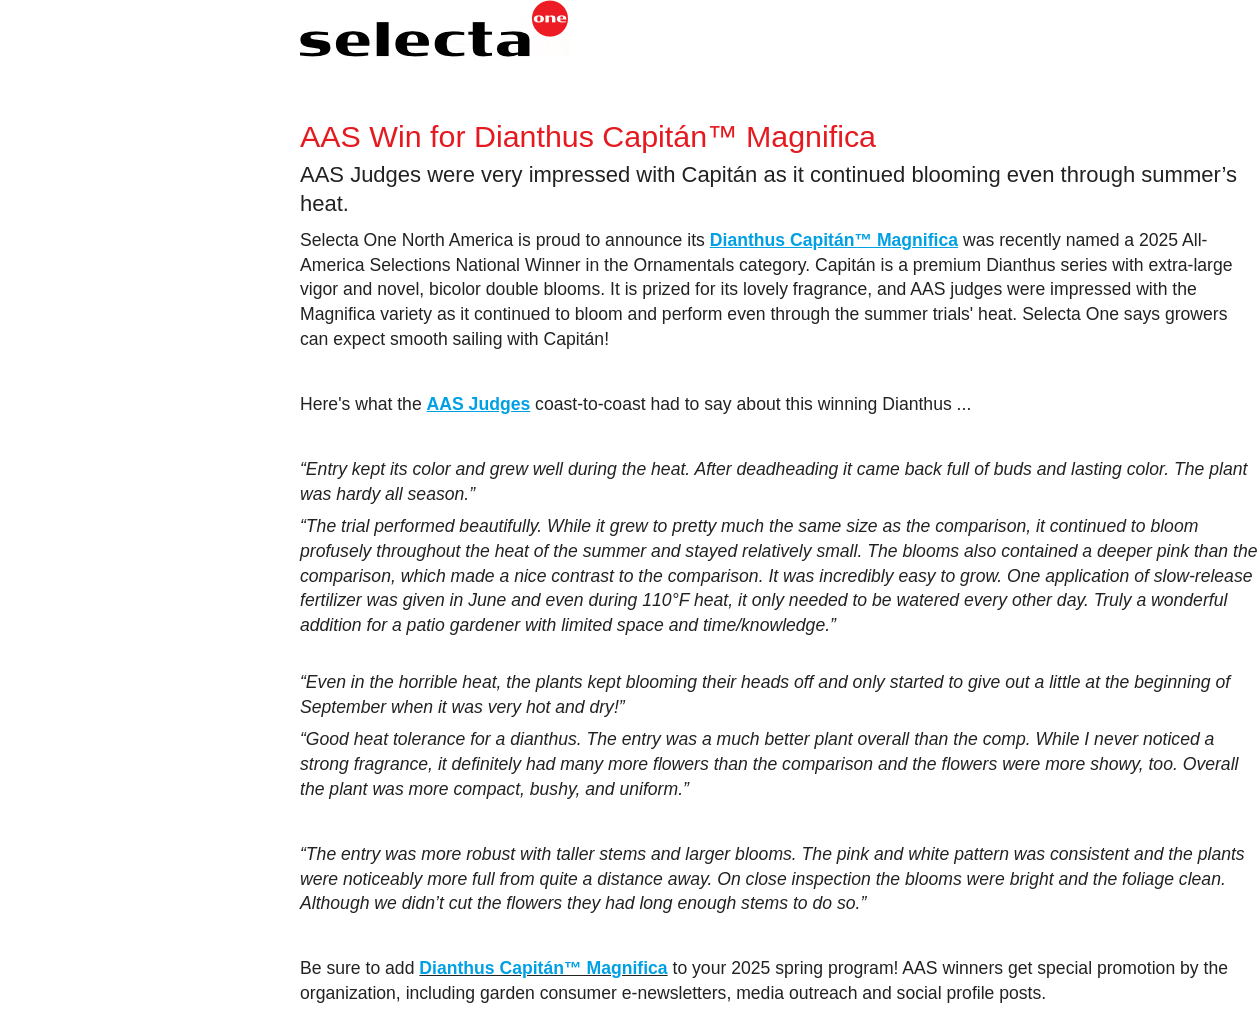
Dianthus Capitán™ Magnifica (543, 968)
